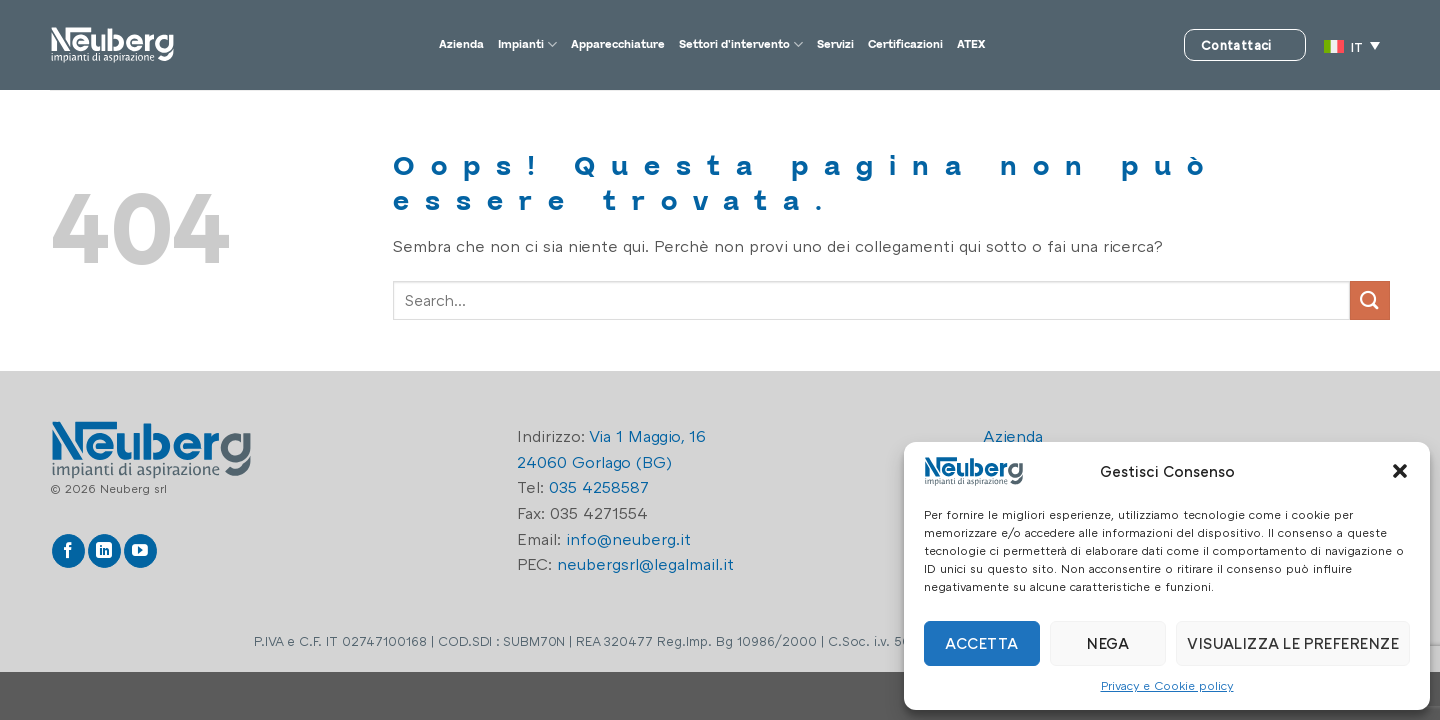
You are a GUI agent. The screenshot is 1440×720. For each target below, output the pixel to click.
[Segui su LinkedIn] (104, 551)
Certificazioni (981, 45)
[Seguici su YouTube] (140, 551)
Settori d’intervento (751, 45)
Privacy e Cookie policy (1167, 685)
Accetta (981, 643)
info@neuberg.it (628, 539)
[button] (1400, 471)
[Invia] (1370, 300)
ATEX (1073, 45)
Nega (1108, 643)
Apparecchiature (576, 45)
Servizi (883, 45)
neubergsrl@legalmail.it (645, 564)
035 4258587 (599, 487)
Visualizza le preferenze (1293, 643)
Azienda (362, 45)
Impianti (449, 45)
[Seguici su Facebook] (68, 551)
